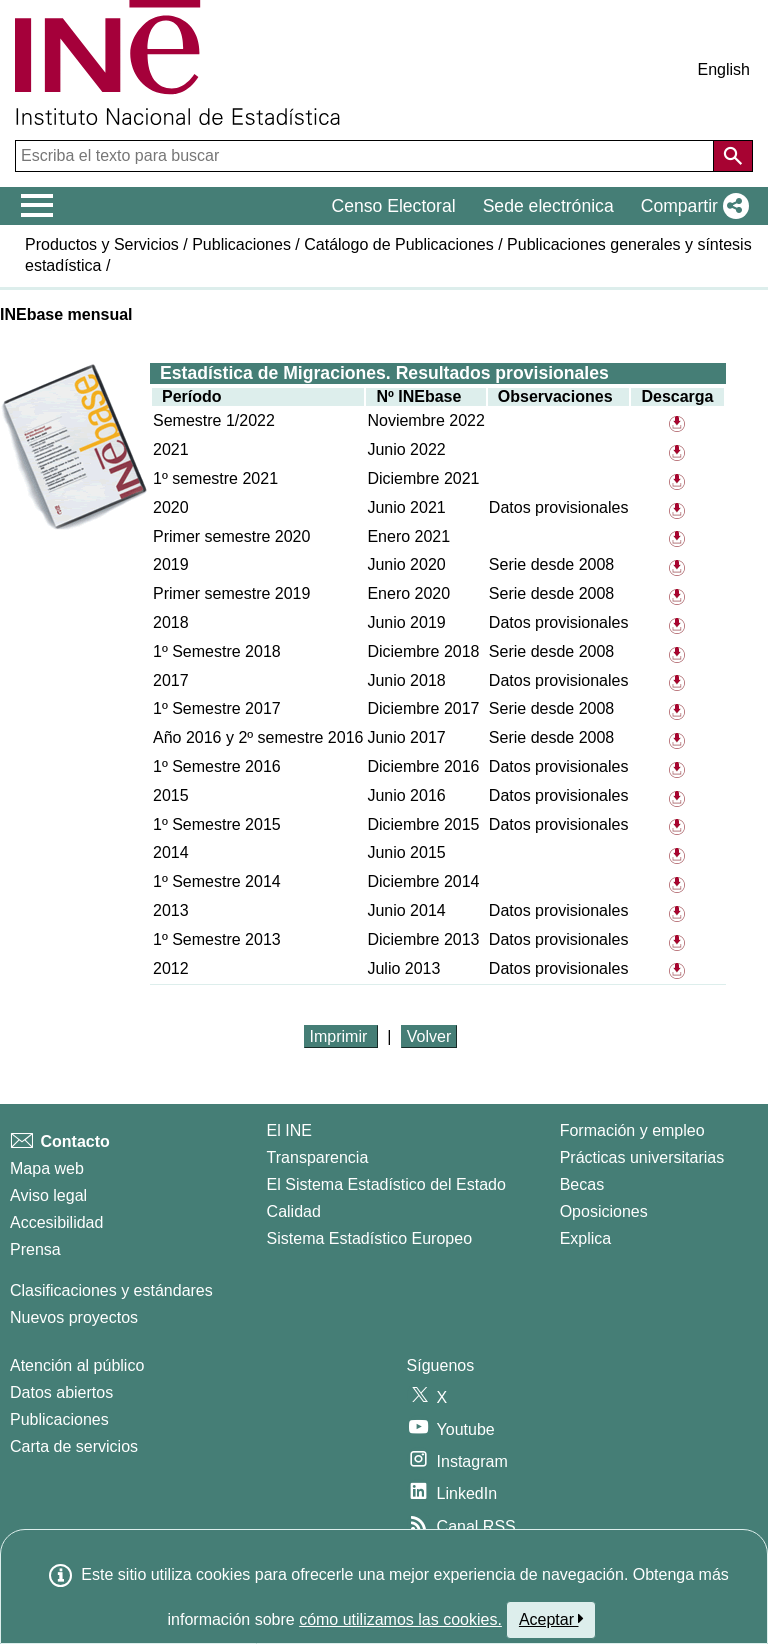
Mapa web (47, 1168)
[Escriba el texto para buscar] (366, 156)
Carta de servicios (74, 1446)
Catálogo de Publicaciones (398, 244)
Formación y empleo (632, 1130)
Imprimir (341, 1036)
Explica (586, 1238)
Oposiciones (604, 1211)
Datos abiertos (61, 1392)
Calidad (294, 1211)
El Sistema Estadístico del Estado (386, 1184)
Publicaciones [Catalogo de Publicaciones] (59, 1419)
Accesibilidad (56, 1222)
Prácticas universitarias (642, 1157)
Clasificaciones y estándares (111, 1290)
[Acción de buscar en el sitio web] (733, 156)
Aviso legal (48, 1195)
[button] (691, 206)
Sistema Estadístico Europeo (369, 1238)
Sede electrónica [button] (548, 206)
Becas (582, 1184)
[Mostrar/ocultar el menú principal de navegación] (37, 206)
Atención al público (77, 1365)
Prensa (35, 1249)
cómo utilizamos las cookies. (400, 1619)
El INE (289, 1130)
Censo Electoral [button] (393, 206)
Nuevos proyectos (74, 1317)
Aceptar (551, 1619)
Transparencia (318, 1157)
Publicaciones (241, 244)
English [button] (724, 69)
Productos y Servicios (102, 244)
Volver (429, 1036)
